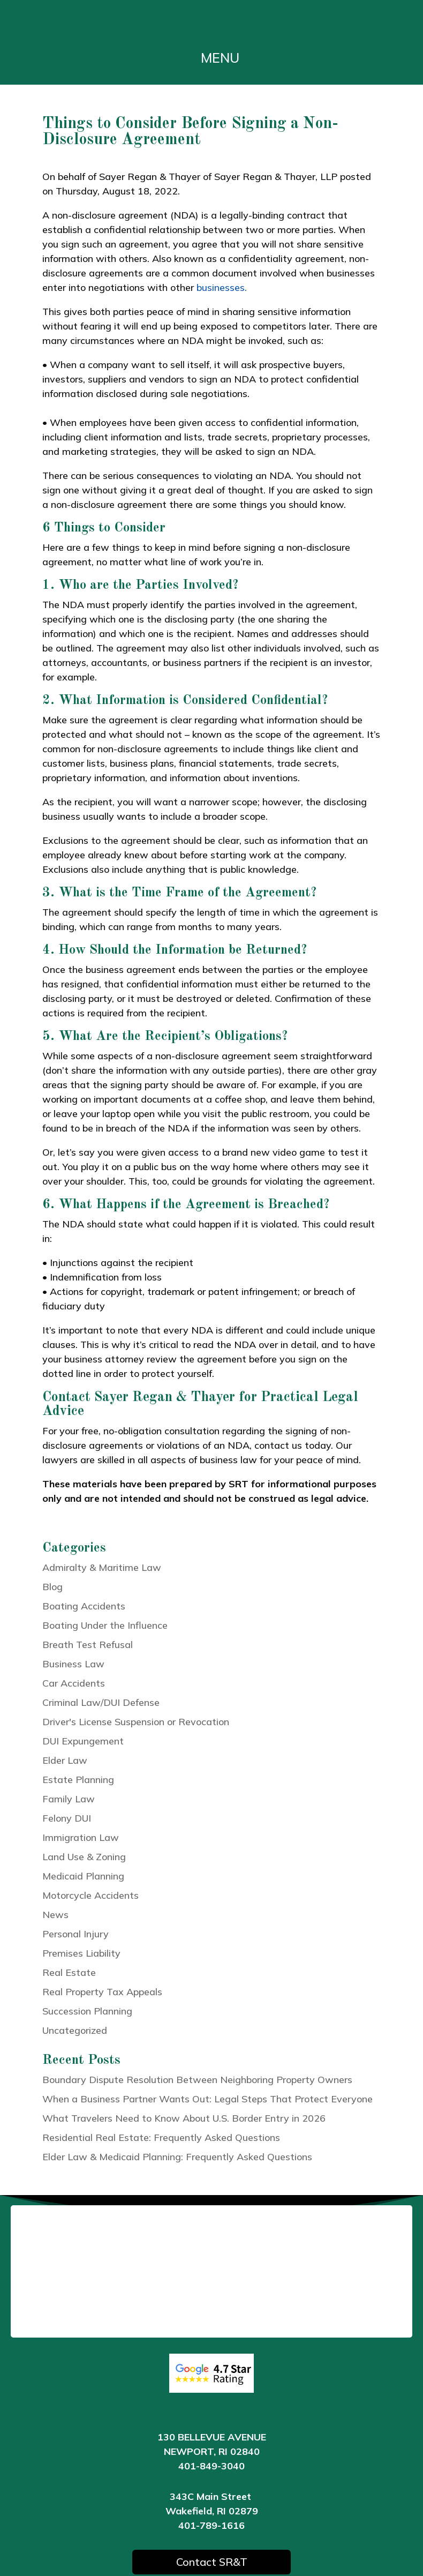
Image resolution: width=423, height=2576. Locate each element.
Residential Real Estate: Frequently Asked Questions (161, 2137)
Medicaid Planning (83, 1876)
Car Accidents (73, 1683)
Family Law (68, 1799)
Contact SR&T (211, 2561)
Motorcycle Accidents (90, 1895)
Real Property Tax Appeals (102, 1992)
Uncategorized (74, 2030)
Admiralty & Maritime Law (101, 1567)
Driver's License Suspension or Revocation (135, 1722)
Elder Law (64, 1760)
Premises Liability (81, 1953)
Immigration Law (80, 1837)
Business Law (73, 1664)
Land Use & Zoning (84, 1857)
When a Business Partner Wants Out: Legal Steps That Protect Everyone (207, 2099)
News (55, 1914)
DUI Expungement (83, 1741)
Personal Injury (75, 1934)
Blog (52, 1587)
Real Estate (69, 1972)
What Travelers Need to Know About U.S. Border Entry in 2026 (184, 2118)
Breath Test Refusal (87, 1644)
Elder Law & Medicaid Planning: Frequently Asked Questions (177, 2157)
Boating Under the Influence (105, 1625)
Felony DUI (66, 1818)
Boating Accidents (83, 1606)
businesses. (222, 287)
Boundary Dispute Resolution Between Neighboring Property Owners (197, 2079)
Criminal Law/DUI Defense (101, 1702)
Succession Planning (87, 2011)
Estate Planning (78, 1779)
